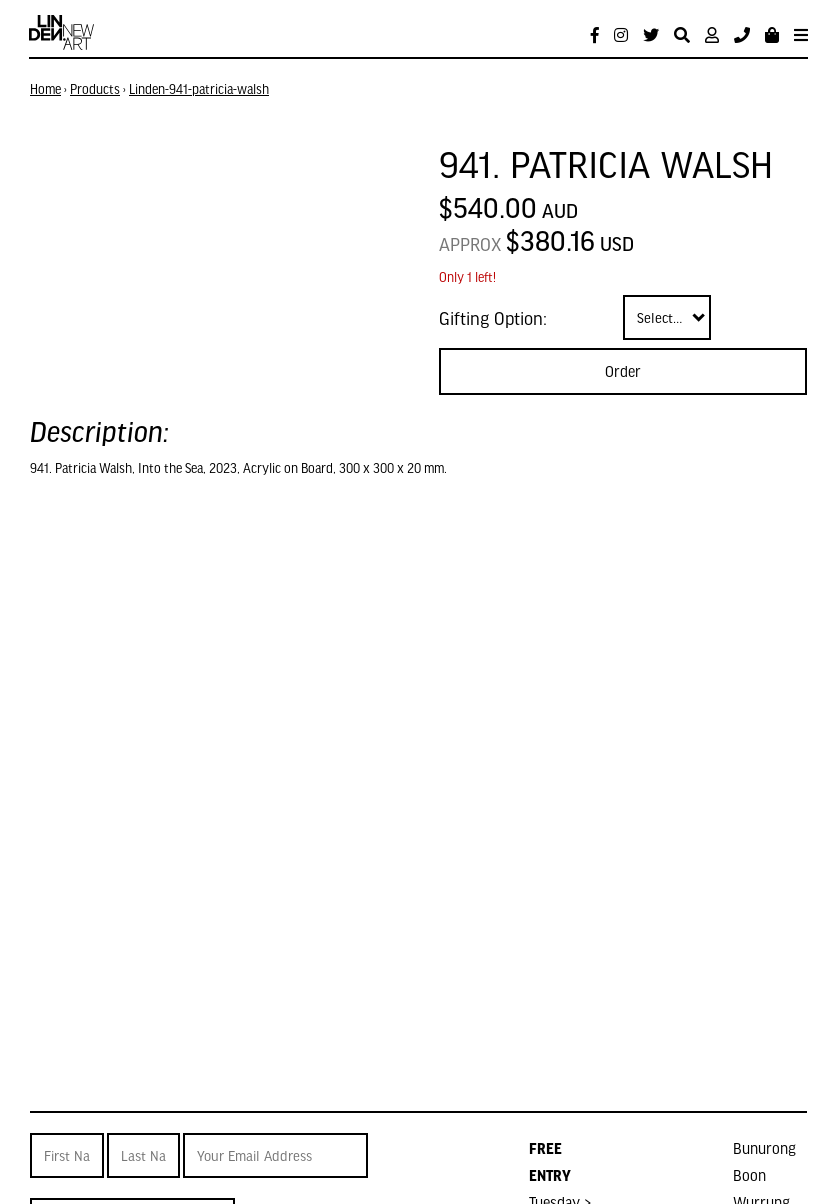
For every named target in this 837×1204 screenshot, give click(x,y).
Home (45, 89)
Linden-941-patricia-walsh (199, 89)
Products (95, 89)
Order (623, 371)
